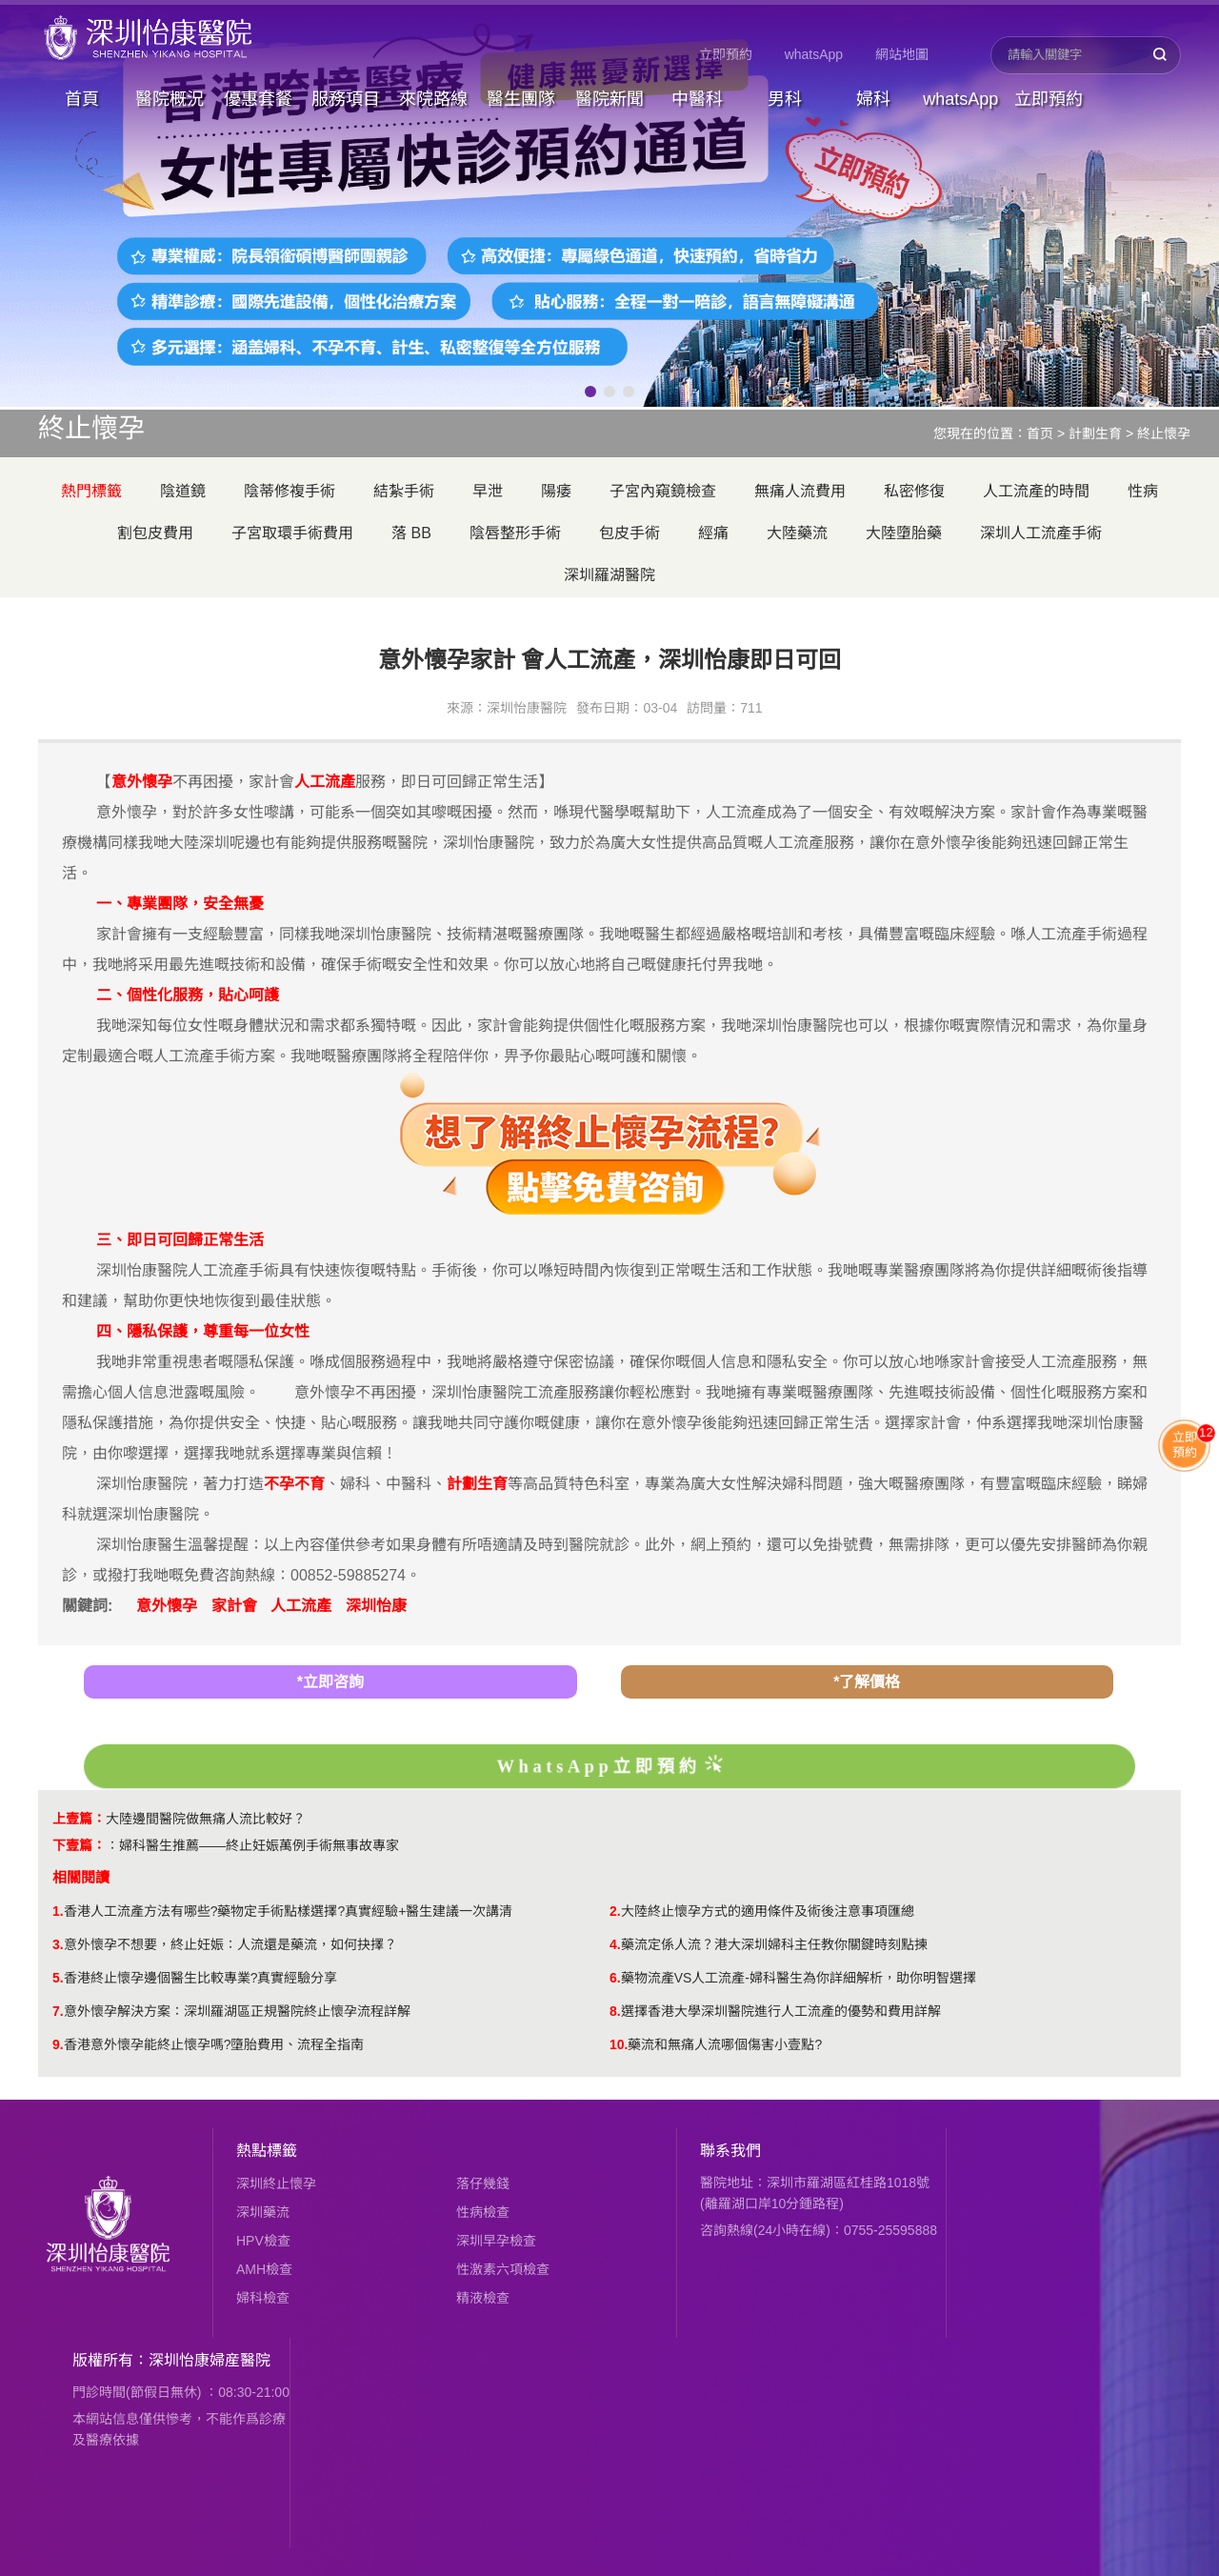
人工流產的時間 (1036, 491)
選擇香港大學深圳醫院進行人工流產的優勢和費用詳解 (781, 2011)
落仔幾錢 (483, 2183)
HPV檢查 (263, 2240)
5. (58, 1977)
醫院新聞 (609, 99)
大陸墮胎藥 (904, 533)
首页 (1040, 433)
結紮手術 (403, 491)
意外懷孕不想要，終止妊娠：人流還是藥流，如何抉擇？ (230, 1944)
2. (615, 1911)
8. (615, 2011)
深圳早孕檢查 (496, 2240)
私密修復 (914, 491)
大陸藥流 (797, 533)
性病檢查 (483, 2212)
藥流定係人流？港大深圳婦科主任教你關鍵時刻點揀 (774, 1944)
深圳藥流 (263, 2212)
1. (58, 1911)
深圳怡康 (376, 1606)
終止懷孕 (1163, 433)
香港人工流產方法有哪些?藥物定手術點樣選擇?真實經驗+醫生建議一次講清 (288, 1911)
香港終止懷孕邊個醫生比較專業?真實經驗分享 (201, 1977)
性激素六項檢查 (503, 2269)
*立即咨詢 (330, 1682)
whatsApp (814, 54)
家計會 (234, 1606)
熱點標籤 (266, 2151)
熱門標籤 (91, 491)
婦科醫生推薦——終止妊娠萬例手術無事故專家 (259, 1845)
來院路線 (433, 99)
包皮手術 (629, 533)
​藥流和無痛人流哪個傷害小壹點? (725, 2044)
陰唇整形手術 (515, 533)
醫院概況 (169, 99)
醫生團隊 (521, 99)
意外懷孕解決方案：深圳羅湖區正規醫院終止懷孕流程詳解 (237, 2011)
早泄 (487, 491)
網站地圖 (902, 54)
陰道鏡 (183, 491)
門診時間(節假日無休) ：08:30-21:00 (181, 2392)
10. (619, 2044)
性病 (1143, 491)
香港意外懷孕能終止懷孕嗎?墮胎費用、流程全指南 (214, 2044)
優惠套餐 (258, 99)
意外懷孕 (166, 1606)
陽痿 (556, 491)
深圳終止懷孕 (276, 2183)
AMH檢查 (264, 2269)
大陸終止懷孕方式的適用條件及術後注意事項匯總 (767, 1911)
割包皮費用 (155, 533)
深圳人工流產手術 (1041, 533)
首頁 (82, 99)
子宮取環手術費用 (292, 533)
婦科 (873, 99)
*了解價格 (866, 1682)
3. (58, 1944)
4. (615, 1944)
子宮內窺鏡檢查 (663, 491)
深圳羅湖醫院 (609, 575)
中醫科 (697, 99)
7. (58, 2011)
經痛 (713, 533)
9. (58, 2044)
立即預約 (725, 54)
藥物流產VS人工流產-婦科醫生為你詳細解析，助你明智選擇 (798, 1977)
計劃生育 (1095, 433)
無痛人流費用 (800, 491)
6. (615, 1977)
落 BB (411, 533)
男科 (785, 99)
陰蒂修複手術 (289, 491)
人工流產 (300, 1606)
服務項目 (345, 99)
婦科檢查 (263, 2297)
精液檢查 (483, 2297)
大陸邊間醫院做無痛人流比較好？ (206, 1818)
